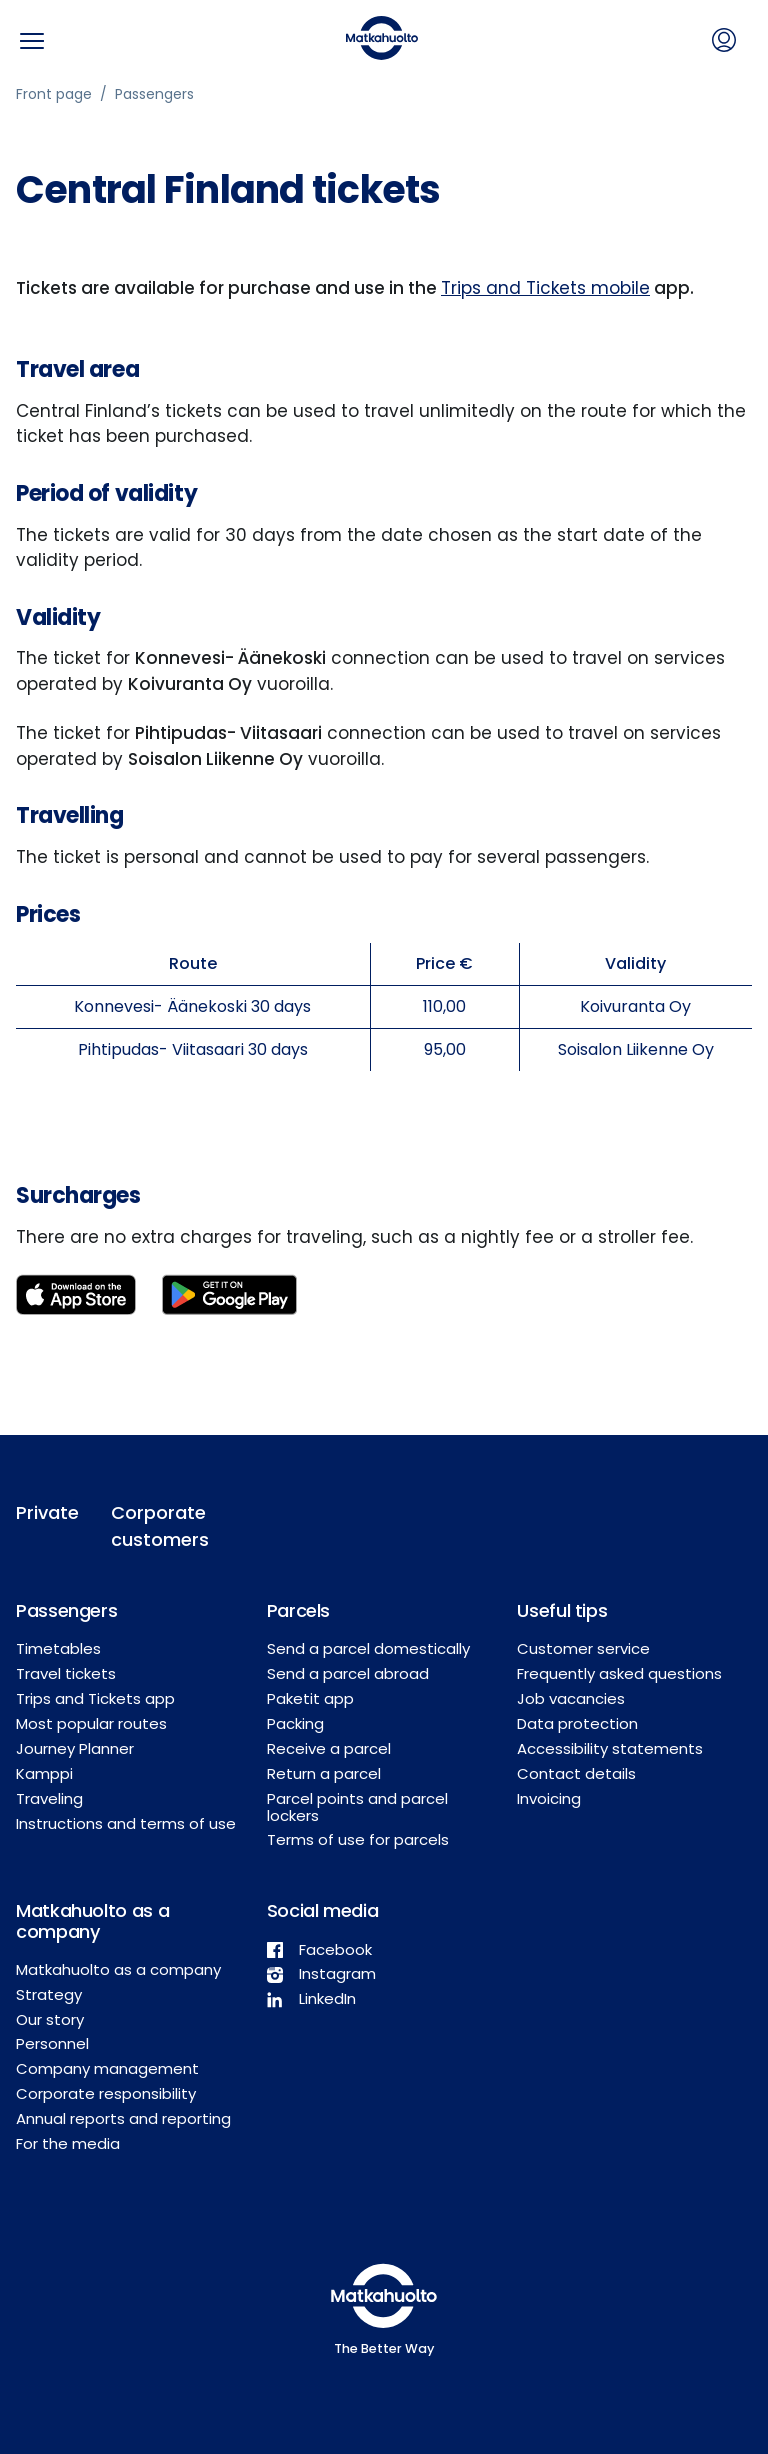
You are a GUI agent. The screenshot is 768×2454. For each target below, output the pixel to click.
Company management (107, 2068)
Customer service (583, 1648)
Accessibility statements (610, 1748)
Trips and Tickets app (95, 1698)
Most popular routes (91, 1723)
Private (47, 1512)
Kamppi (44, 1773)
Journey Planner (75, 1748)
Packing (295, 1723)
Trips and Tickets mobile (545, 288)
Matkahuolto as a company (118, 1969)
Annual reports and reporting (123, 2118)
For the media (68, 2143)
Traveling (49, 1798)
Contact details (576, 1773)
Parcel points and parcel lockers (357, 1807)
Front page (54, 94)
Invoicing (549, 1798)
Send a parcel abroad (348, 1673)
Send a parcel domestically (368, 1648)
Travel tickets (66, 1673)
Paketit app (310, 1698)
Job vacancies (571, 1698)
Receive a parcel (329, 1748)
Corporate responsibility (106, 2093)
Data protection (577, 1723)
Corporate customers (155, 1526)
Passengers (154, 94)
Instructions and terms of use (126, 1823)
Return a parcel (324, 1773)
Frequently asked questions (619, 1673)
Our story (50, 2019)
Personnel (52, 2043)
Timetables (58, 1648)
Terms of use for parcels (358, 1839)
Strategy (49, 1994)
